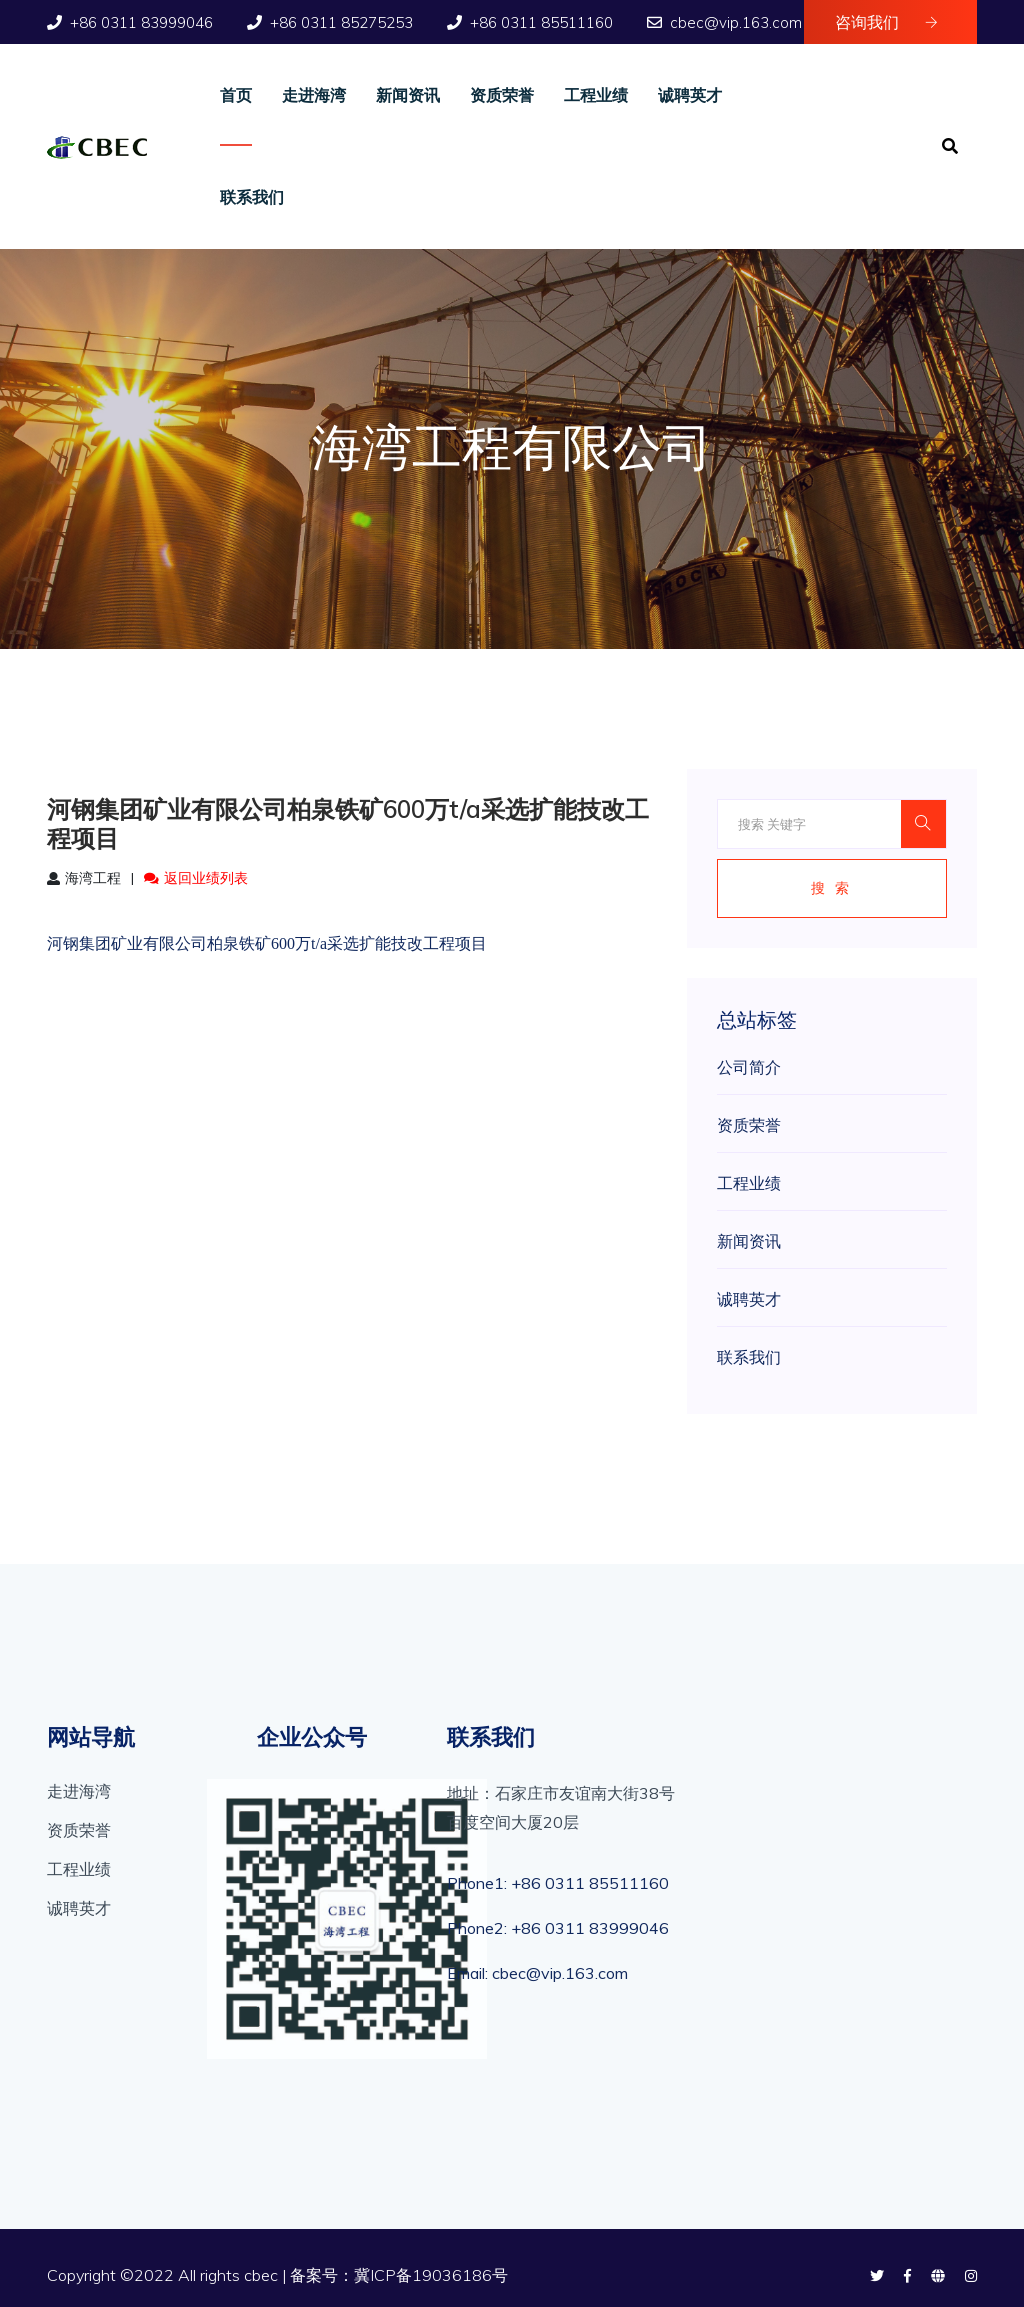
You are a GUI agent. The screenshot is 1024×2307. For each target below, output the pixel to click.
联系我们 (252, 197)
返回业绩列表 (196, 878)
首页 (236, 95)
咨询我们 (886, 22)
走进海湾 (314, 95)
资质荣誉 (502, 95)
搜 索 (831, 888)
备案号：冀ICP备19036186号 (399, 2275)
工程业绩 (596, 95)
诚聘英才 (690, 95)
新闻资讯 (408, 95)
